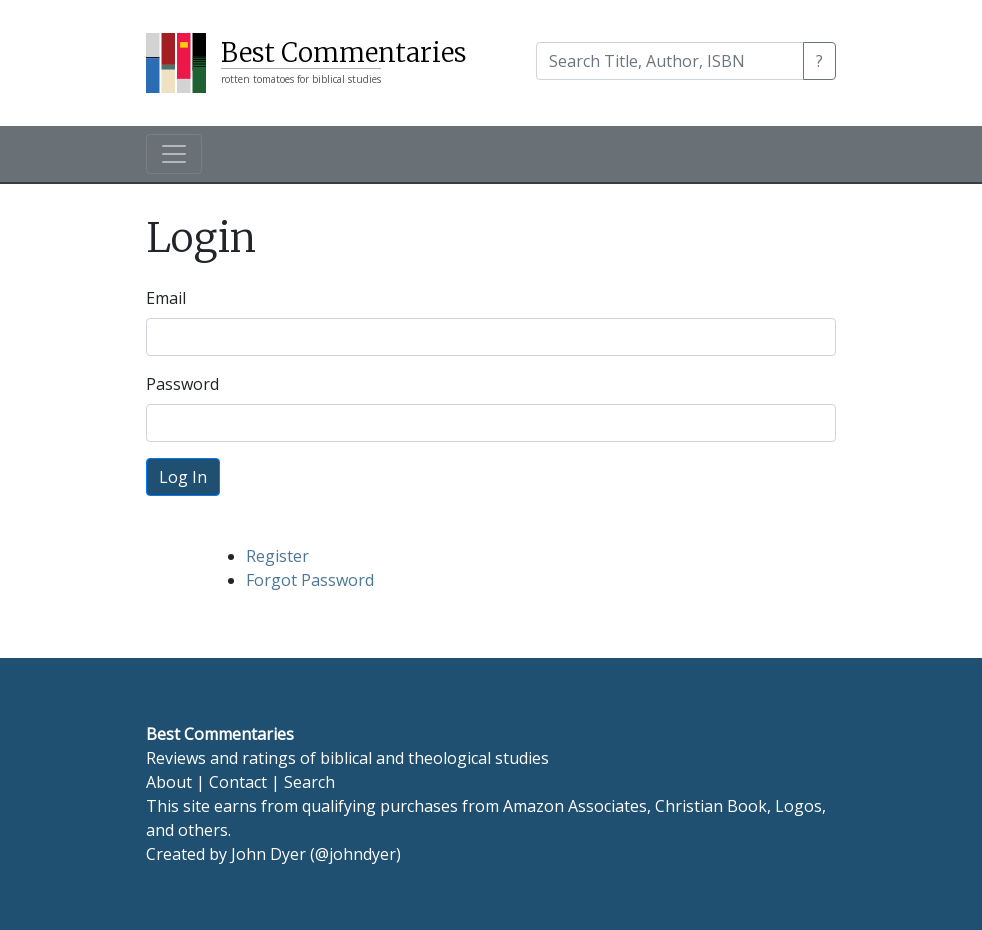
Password (182, 384)
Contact (238, 782)
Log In (183, 477)
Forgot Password (310, 580)
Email (166, 298)
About (169, 782)
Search (309, 782)
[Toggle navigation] (174, 154)
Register (277, 556)
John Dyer (268, 854)
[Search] (670, 61)
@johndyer (355, 854)
